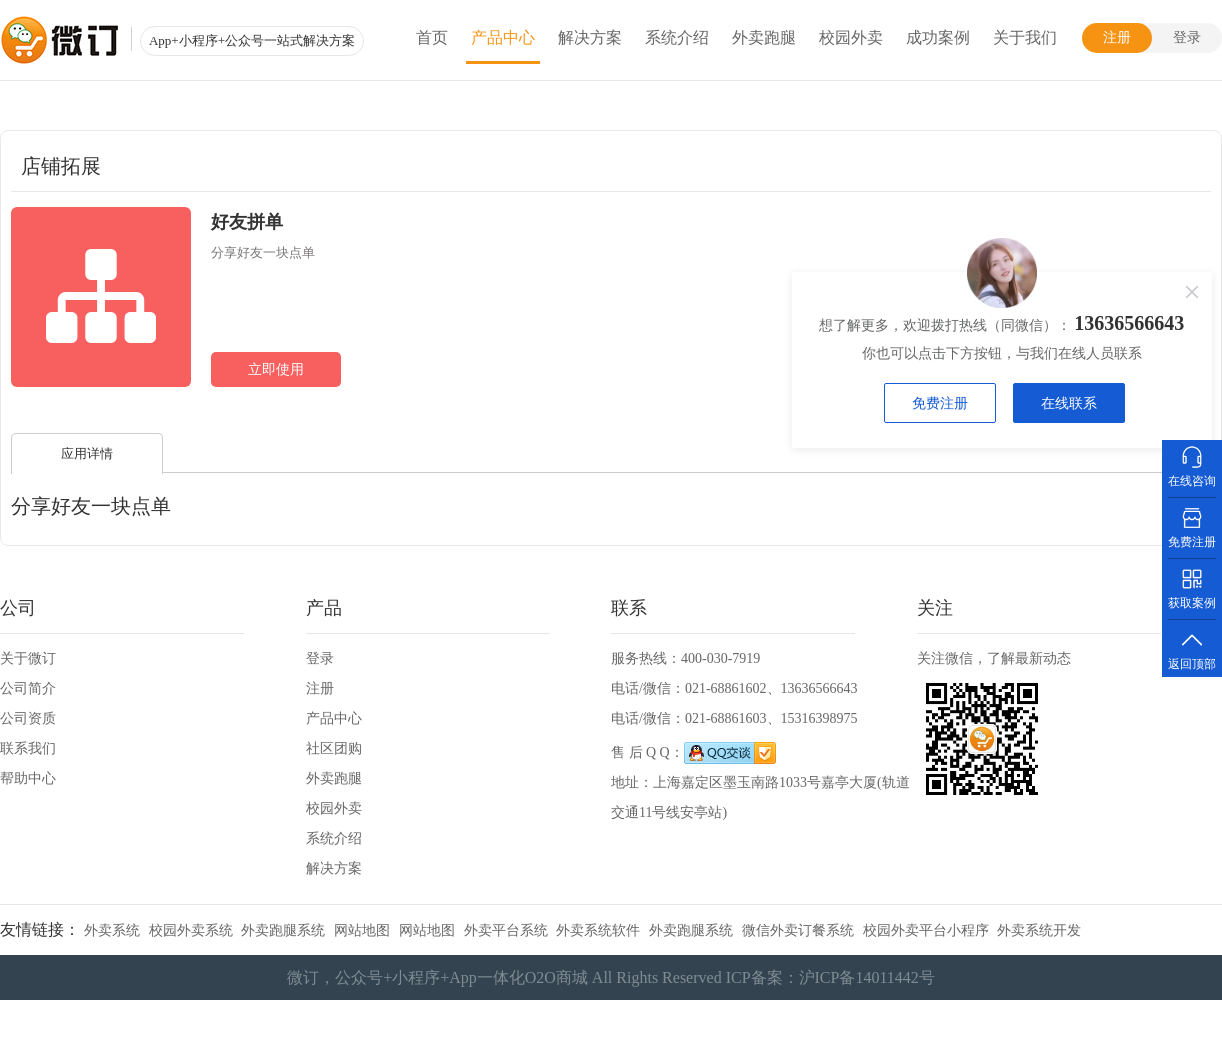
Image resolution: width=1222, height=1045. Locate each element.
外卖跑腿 (764, 37)
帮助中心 (28, 778)
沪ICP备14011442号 (867, 977)
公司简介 (28, 688)
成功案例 (938, 37)
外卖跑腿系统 (283, 930)
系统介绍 (677, 37)
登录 (1187, 37)
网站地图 (362, 930)
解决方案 (590, 37)
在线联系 (1069, 403)
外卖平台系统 (506, 930)
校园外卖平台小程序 (926, 930)
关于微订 (28, 658)
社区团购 (334, 748)
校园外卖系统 (191, 930)
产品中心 (503, 37)
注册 (1117, 37)
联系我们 (28, 748)
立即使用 (276, 369)
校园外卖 (851, 37)
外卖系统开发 (1039, 930)
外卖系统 (112, 930)
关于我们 (1025, 37)
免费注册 (940, 403)
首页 (432, 37)
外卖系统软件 (598, 930)
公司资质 (28, 718)
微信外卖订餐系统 (798, 930)
